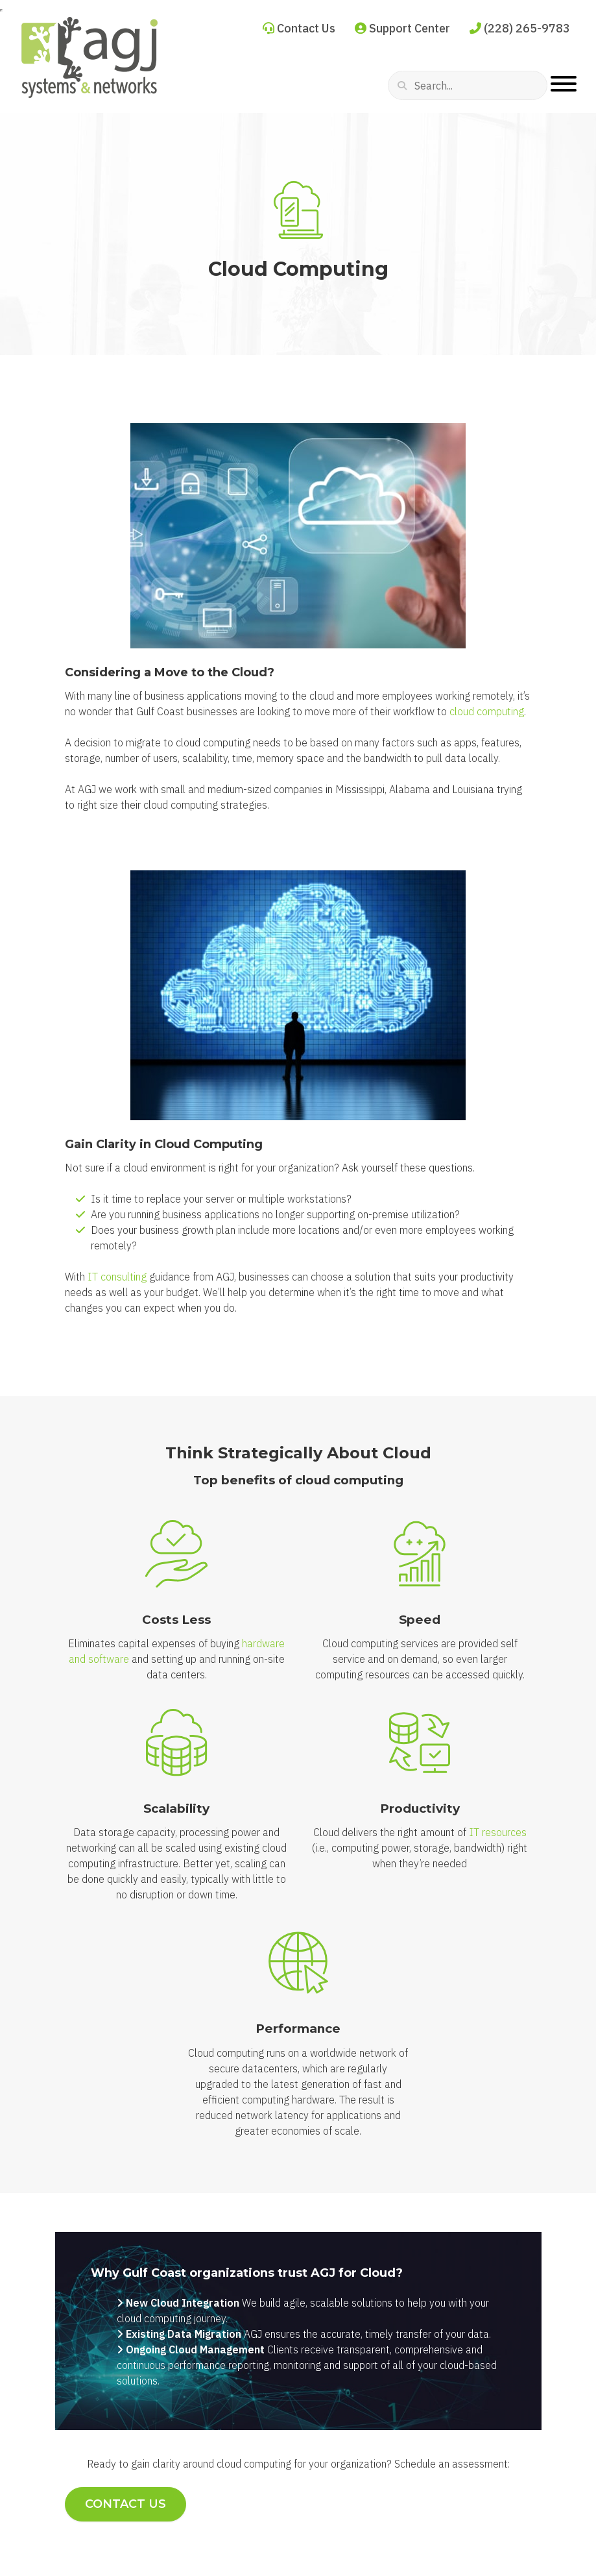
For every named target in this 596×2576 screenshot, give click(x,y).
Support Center (402, 28)
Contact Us (299, 28)
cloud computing (486, 711)
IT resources (498, 1832)
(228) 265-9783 (520, 28)
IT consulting (117, 1276)
